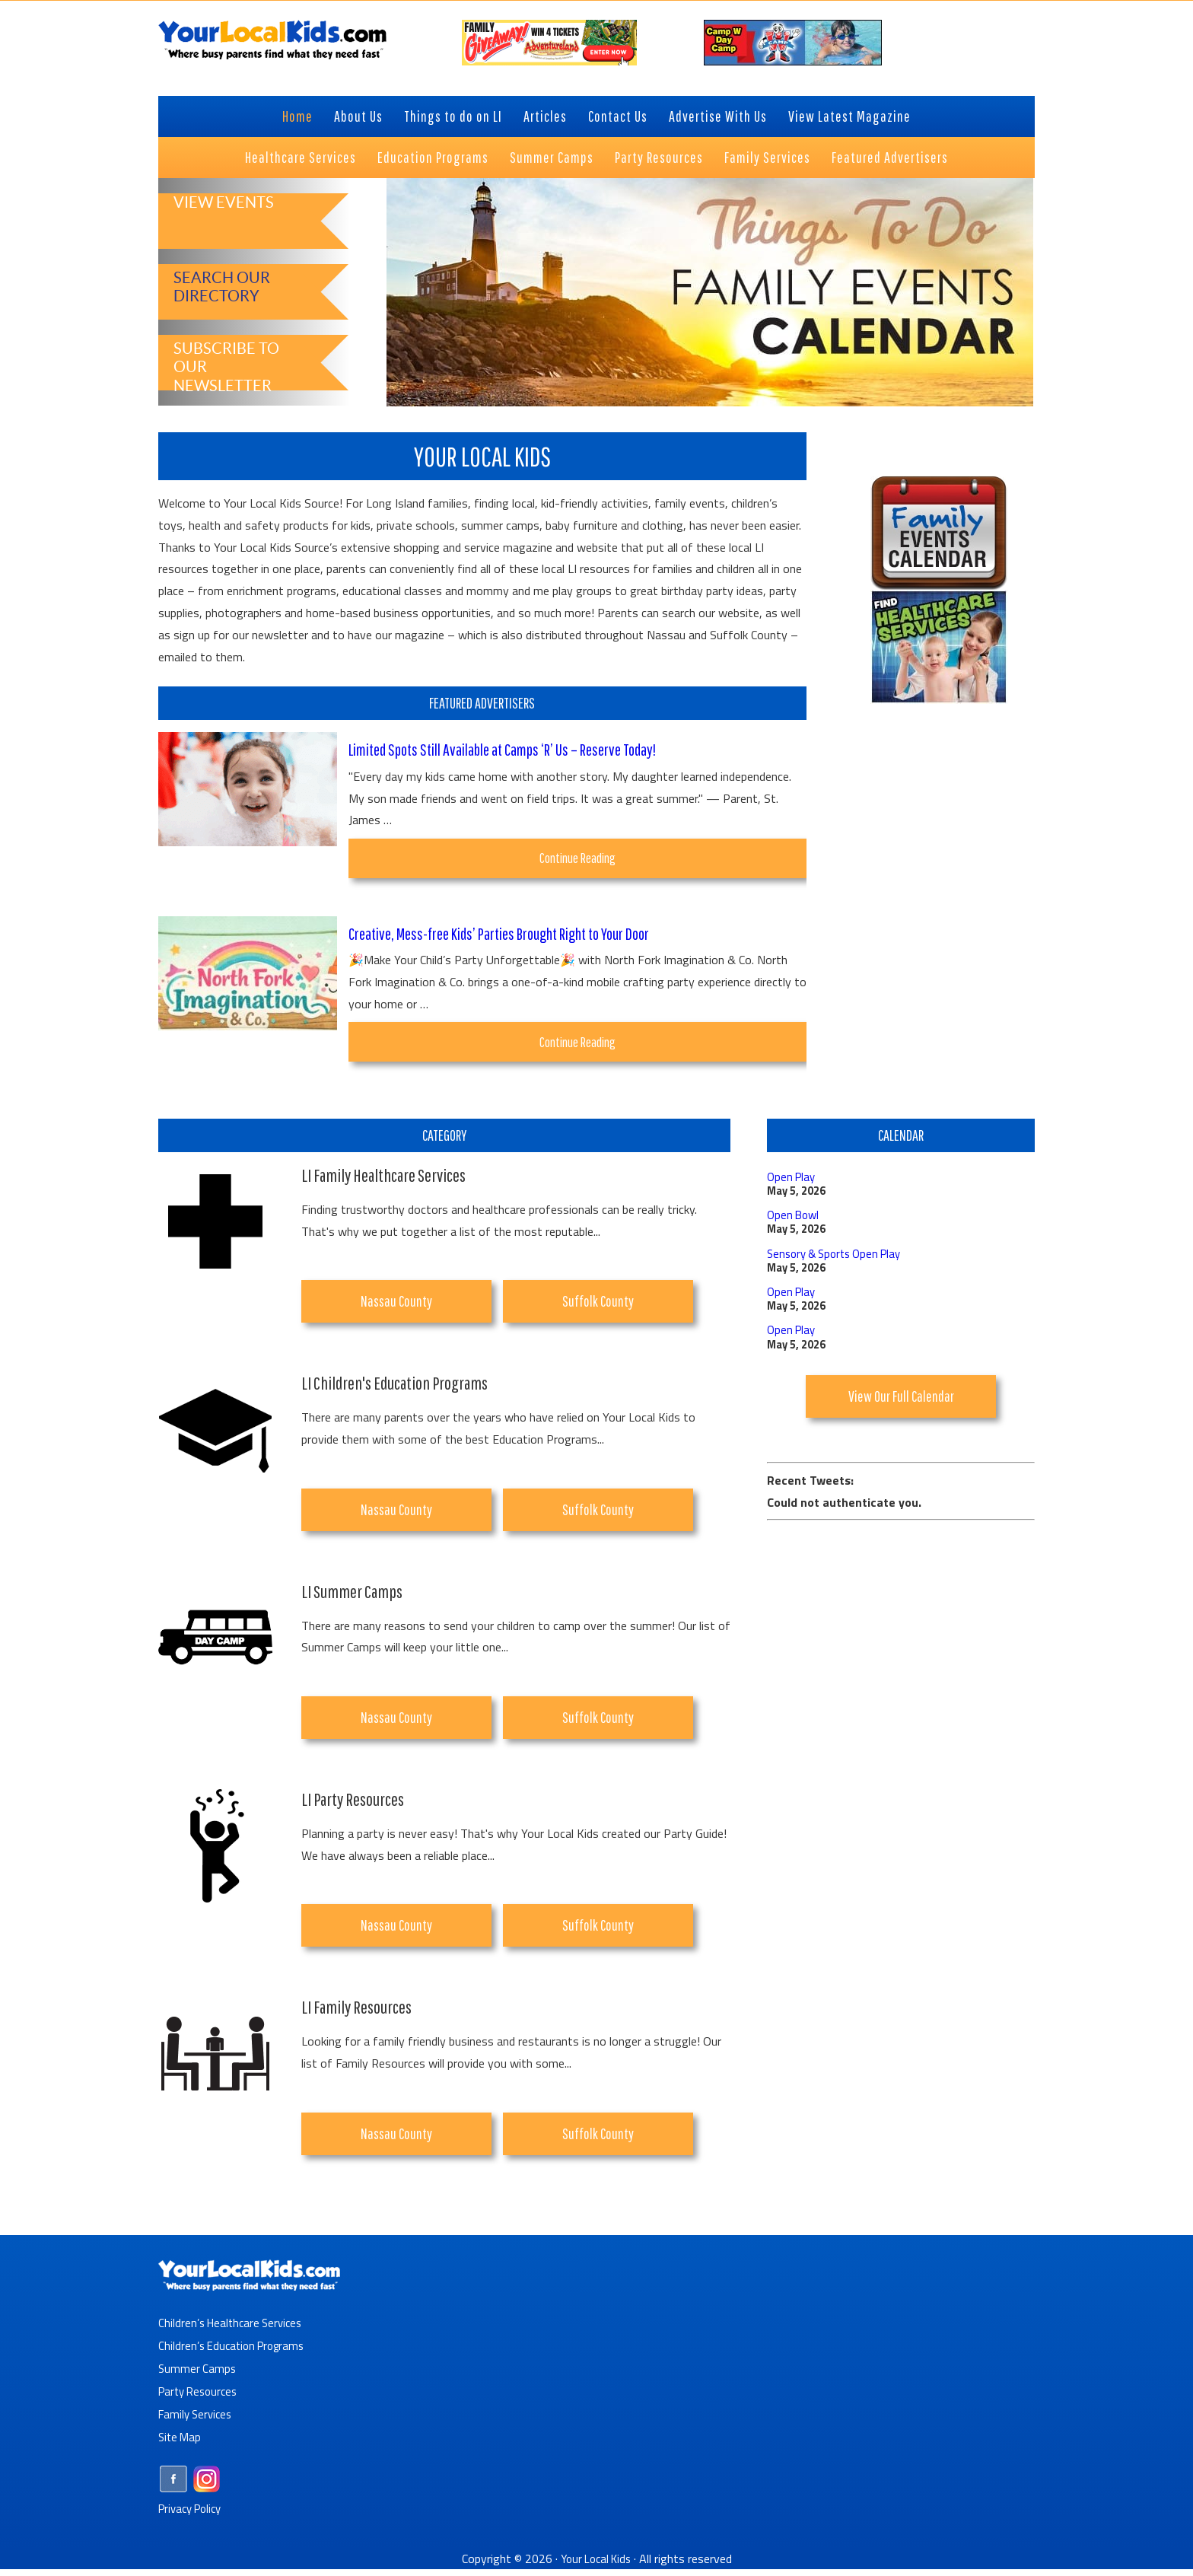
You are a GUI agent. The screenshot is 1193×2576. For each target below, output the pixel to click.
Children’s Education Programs (235, 2352)
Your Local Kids (596, 2564)
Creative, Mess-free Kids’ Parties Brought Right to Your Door (517, 936)
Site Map (181, 2443)
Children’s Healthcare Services (234, 2329)
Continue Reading (599, 863)
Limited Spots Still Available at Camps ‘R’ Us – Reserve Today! (518, 748)
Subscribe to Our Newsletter (233, 355)
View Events (217, 223)
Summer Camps (198, 2375)
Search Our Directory (216, 285)
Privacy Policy (193, 2514)
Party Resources (201, 2398)
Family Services (197, 2421)
